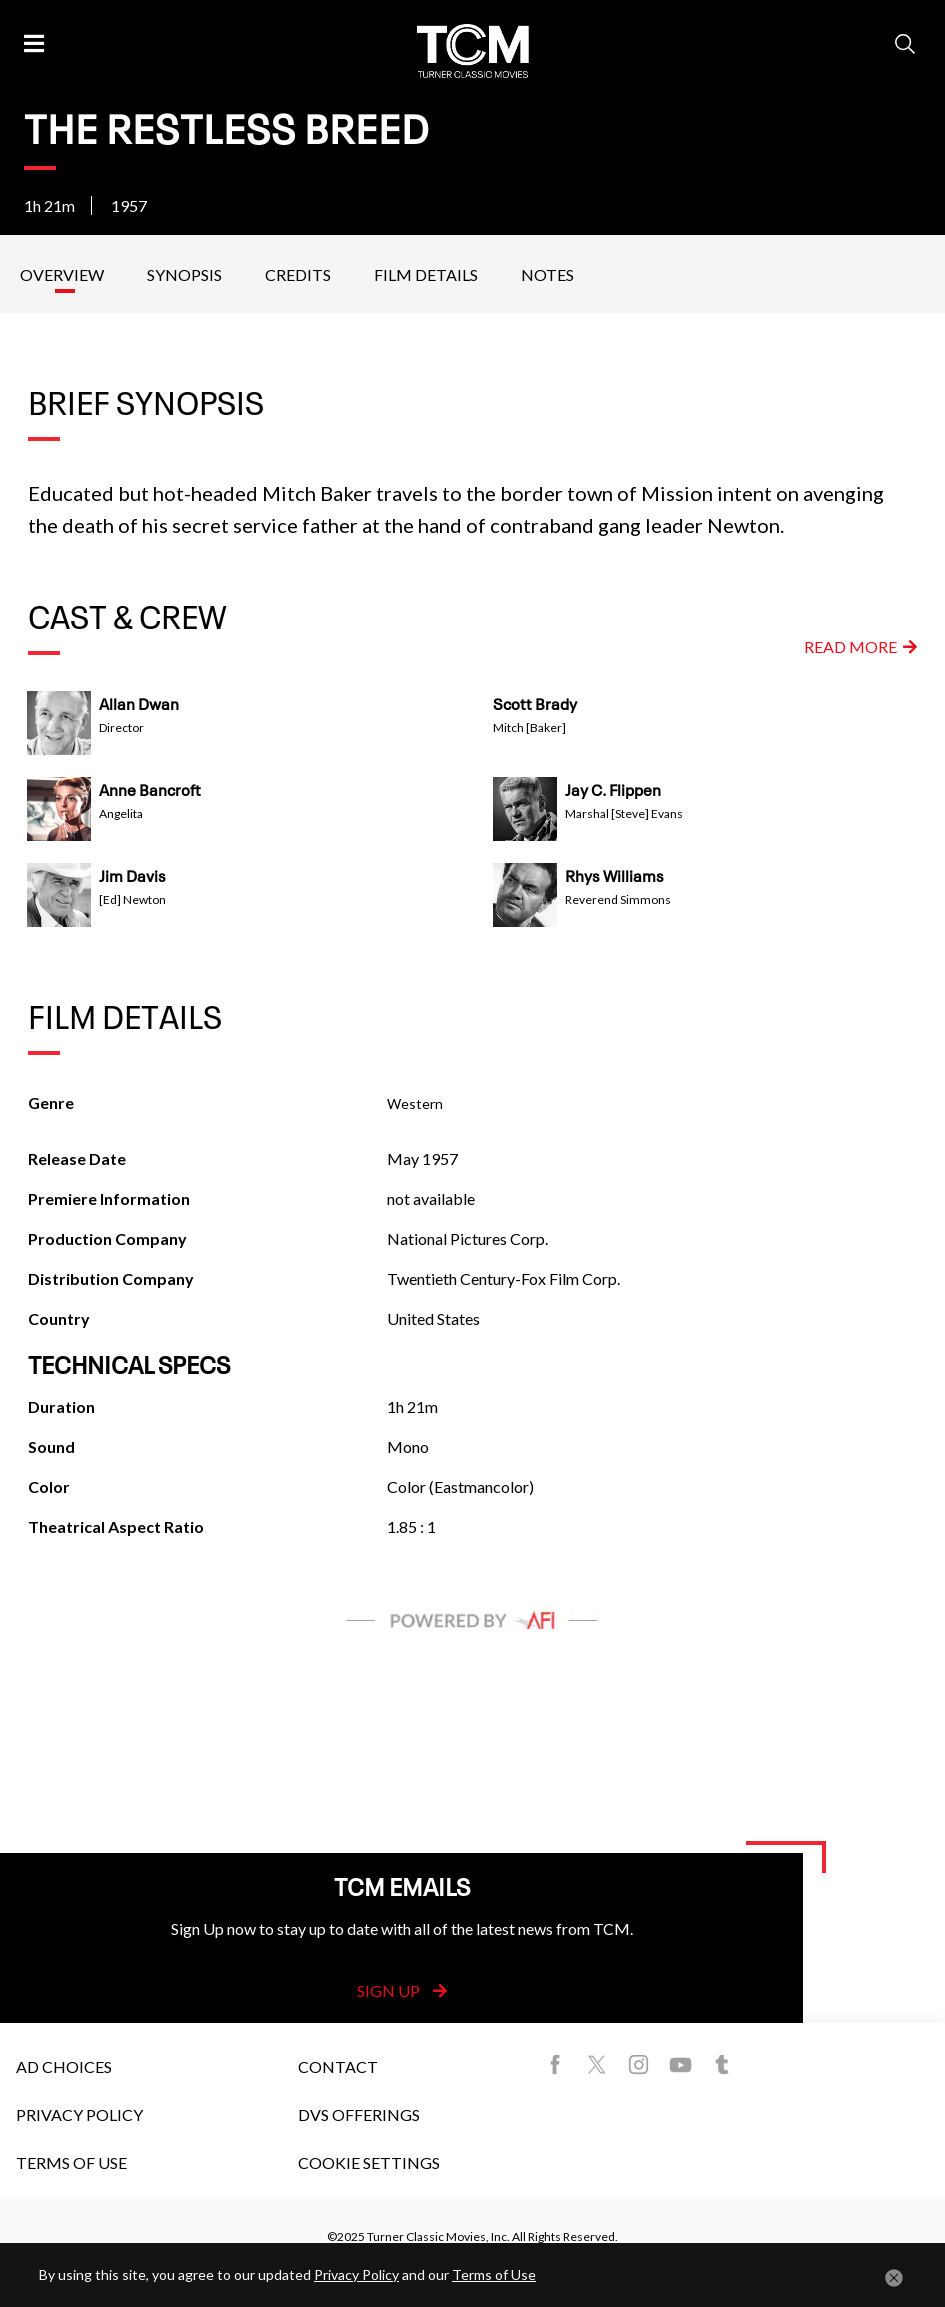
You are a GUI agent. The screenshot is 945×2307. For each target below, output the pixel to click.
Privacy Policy (79, 2114)
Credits (298, 274)
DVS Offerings (359, 2114)
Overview (62, 274)
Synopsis (184, 274)
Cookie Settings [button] (369, 2162)
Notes (547, 274)
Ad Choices (64, 2066)
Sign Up (402, 1990)
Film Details (426, 274)
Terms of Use (71, 2162)
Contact (338, 2066)
